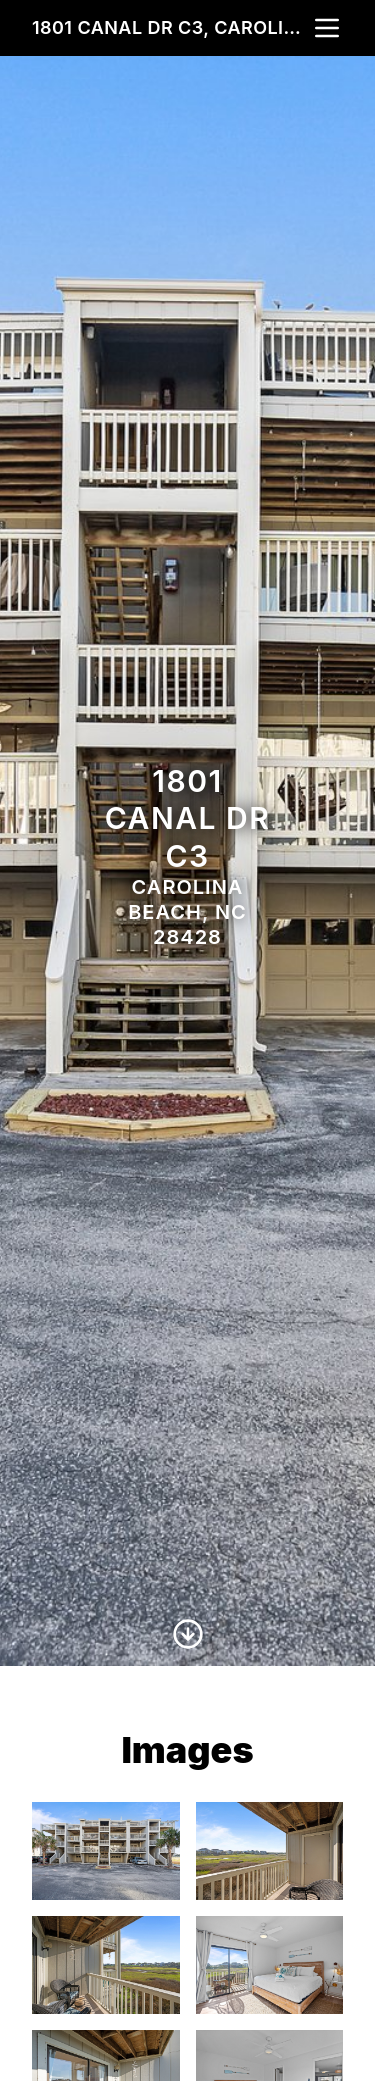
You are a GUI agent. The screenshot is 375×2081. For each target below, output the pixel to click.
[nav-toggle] (327, 28)
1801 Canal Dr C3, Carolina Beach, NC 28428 (171, 27)
